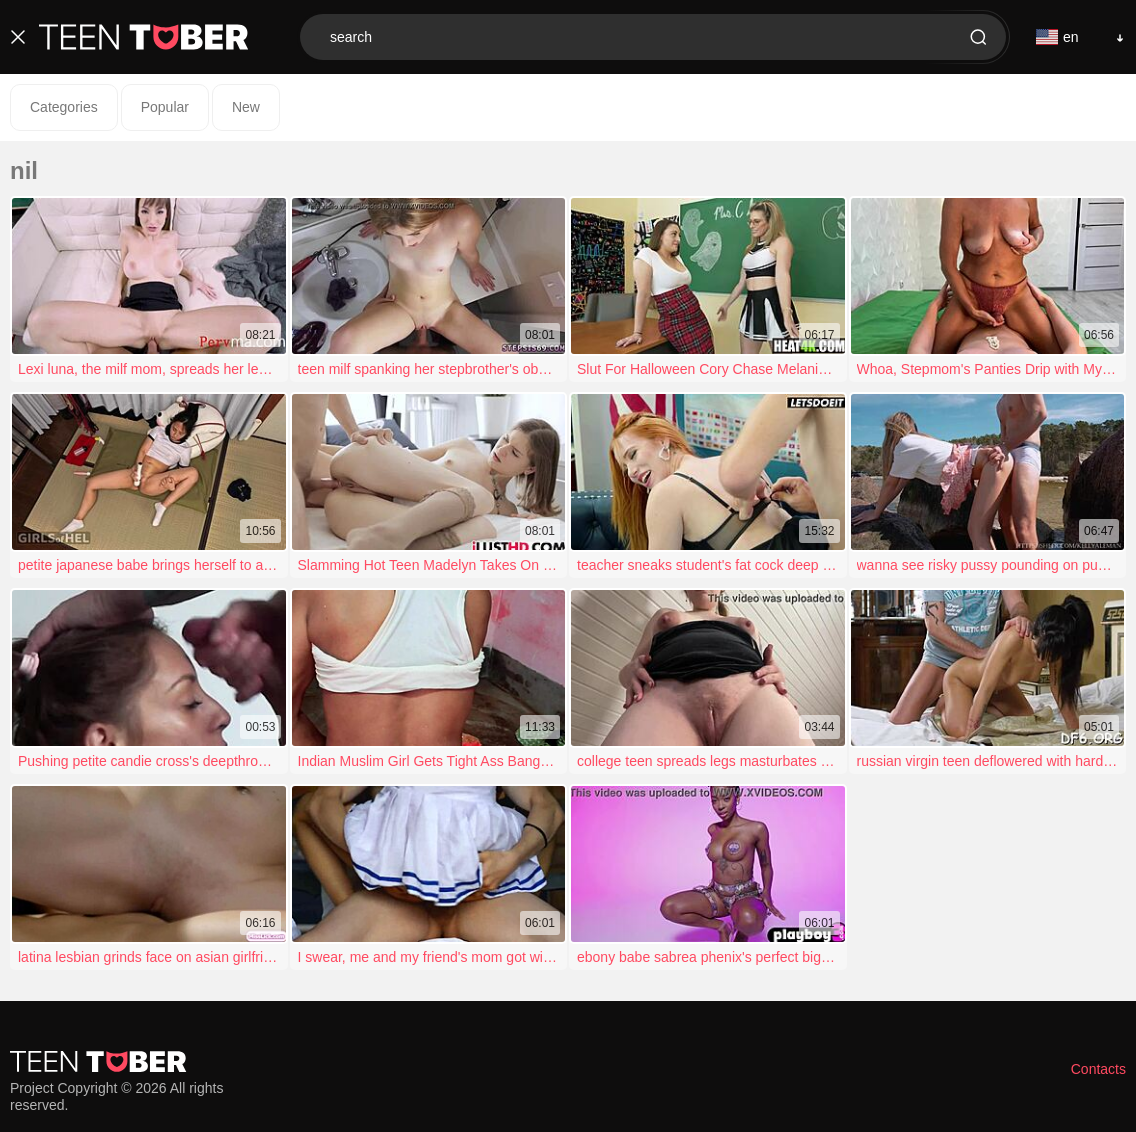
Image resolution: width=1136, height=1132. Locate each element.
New (246, 107)
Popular (165, 107)
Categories (64, 107)
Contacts (1098, 1069)
